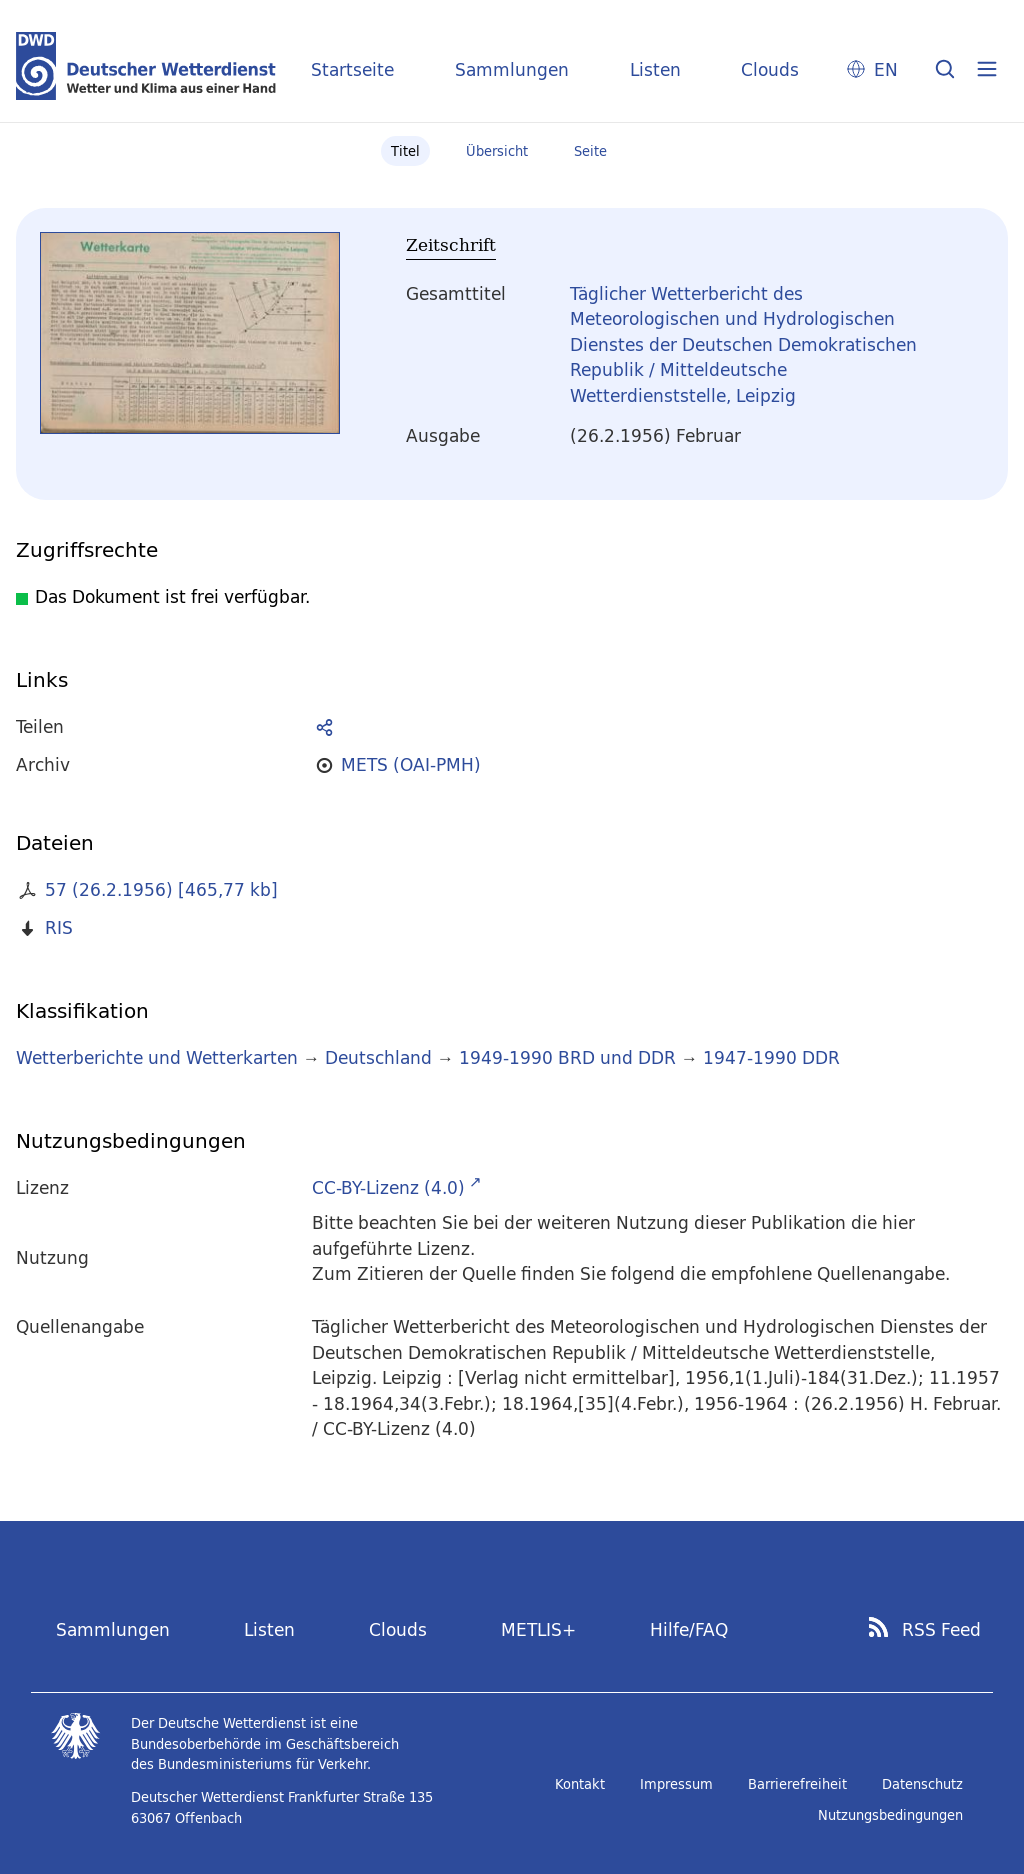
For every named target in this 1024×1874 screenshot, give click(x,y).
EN (886, 69)
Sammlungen (512, 69)
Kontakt (580, 1784)
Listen (655, 69)
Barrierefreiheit (797, 1784)
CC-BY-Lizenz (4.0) (388, 1187)
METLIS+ (538, 1629)
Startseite (352, 69)
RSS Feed (941, 1630)
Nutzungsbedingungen (890, 1815)
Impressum (676, 1784)
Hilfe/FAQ (689, 1629)
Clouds (770, 69)
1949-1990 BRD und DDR (567, 1057)
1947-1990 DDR (771, 1057)
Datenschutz (922, 1784)
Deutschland (378, 1057)
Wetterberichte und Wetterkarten (157, 1057)
